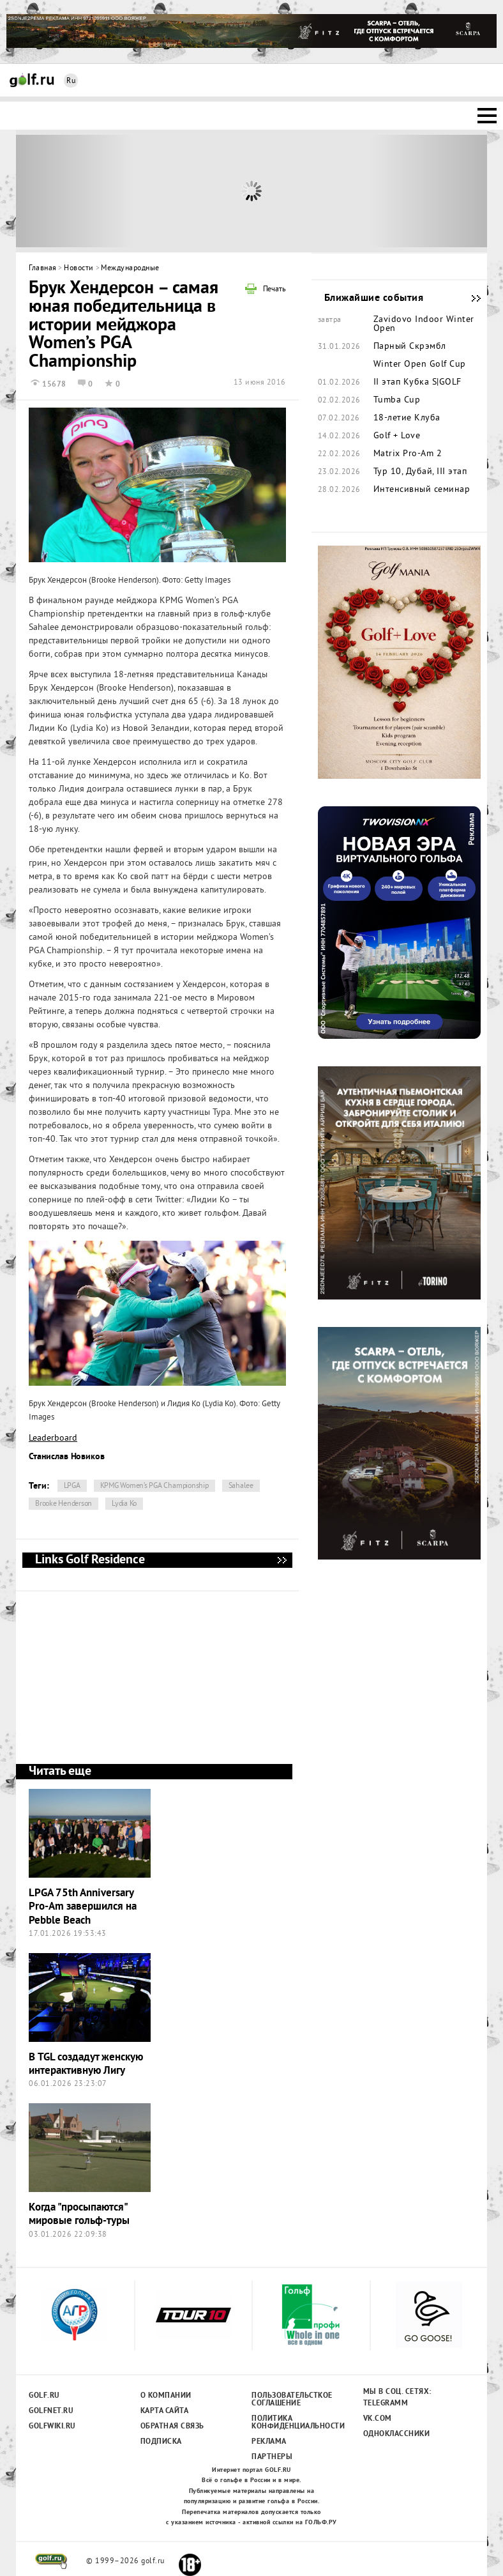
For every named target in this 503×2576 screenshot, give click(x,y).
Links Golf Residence (281, 1560)
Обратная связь (172, 2426)
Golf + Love (397, 436)
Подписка (161, 2442)
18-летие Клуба (406, 418)
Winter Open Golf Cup (419, 364)
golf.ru (51, 2561)
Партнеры (272, 2457)
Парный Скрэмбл (409, 346)
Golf (32, 80)
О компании (165, 2396)
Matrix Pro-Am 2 (407, 454)
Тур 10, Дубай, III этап (420, 472)
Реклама (269, 2442)
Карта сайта (164, 2411)
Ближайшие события (470, 298)
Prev (75, 191)
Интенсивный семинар (421, 490)
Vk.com (377, 2419)
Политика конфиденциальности (291, 2422)
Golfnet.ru (51, 2411)
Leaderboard (53, 1438)
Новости (79, 268)
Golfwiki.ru (52, 2426)
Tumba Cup (397, 400)
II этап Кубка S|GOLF (417, 382)
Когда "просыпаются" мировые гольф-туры (79, 2214)
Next (429, 191)
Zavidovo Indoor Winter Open (423, 325)
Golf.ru (44, 2396)
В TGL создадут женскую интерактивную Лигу (86, 2064)
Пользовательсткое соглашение (291, 2399)
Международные (130, 268)
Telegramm (386, 2403)
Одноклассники (396, 2434)
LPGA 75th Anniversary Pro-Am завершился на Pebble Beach (83, 1907)
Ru (70, 81)
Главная (43, 268)
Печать (274, 290)
